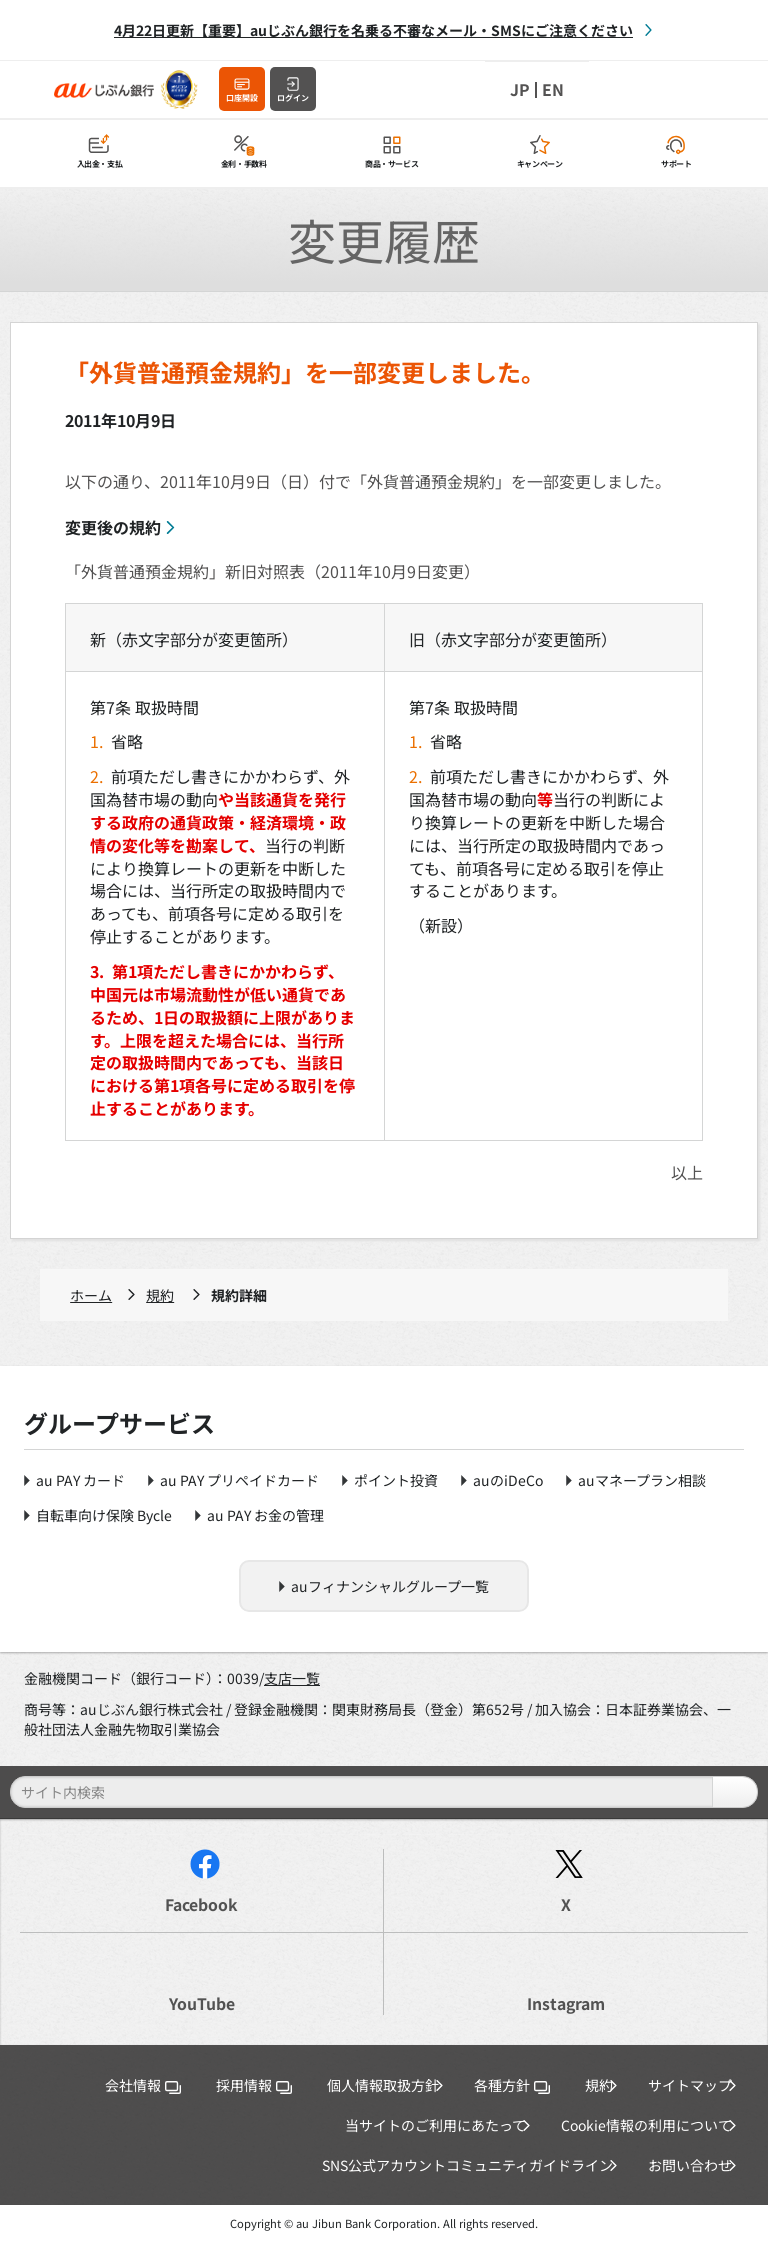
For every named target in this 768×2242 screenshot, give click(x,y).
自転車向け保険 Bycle (104, 1515)
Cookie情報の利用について (646, 2125)
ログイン (293, 97)
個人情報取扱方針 (383, 2085)
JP (520, 90)
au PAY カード (80, 1480)
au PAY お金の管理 (265, 1515)
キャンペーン (540, 164)
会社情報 (143, 2085)
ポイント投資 (396, 1480)
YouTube (202, 2003)
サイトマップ (690, 2085)
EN (553, 90)
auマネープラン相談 (642, 1480)
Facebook (201, 1904)
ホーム (91, 1295)
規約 (160, 1295)
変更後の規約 (113, 527)
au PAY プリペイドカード (239, 1480)
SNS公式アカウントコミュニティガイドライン (467, 2165)
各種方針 (512, 2085)
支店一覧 (292, 1678)
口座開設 (242, 97)
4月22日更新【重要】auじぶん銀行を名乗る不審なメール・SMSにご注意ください (373, 30)
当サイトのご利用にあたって (435, 2125)
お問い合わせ (690, 2165)
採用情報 (254, 2085)
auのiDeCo (508, 1480)
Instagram (566, 2003)
